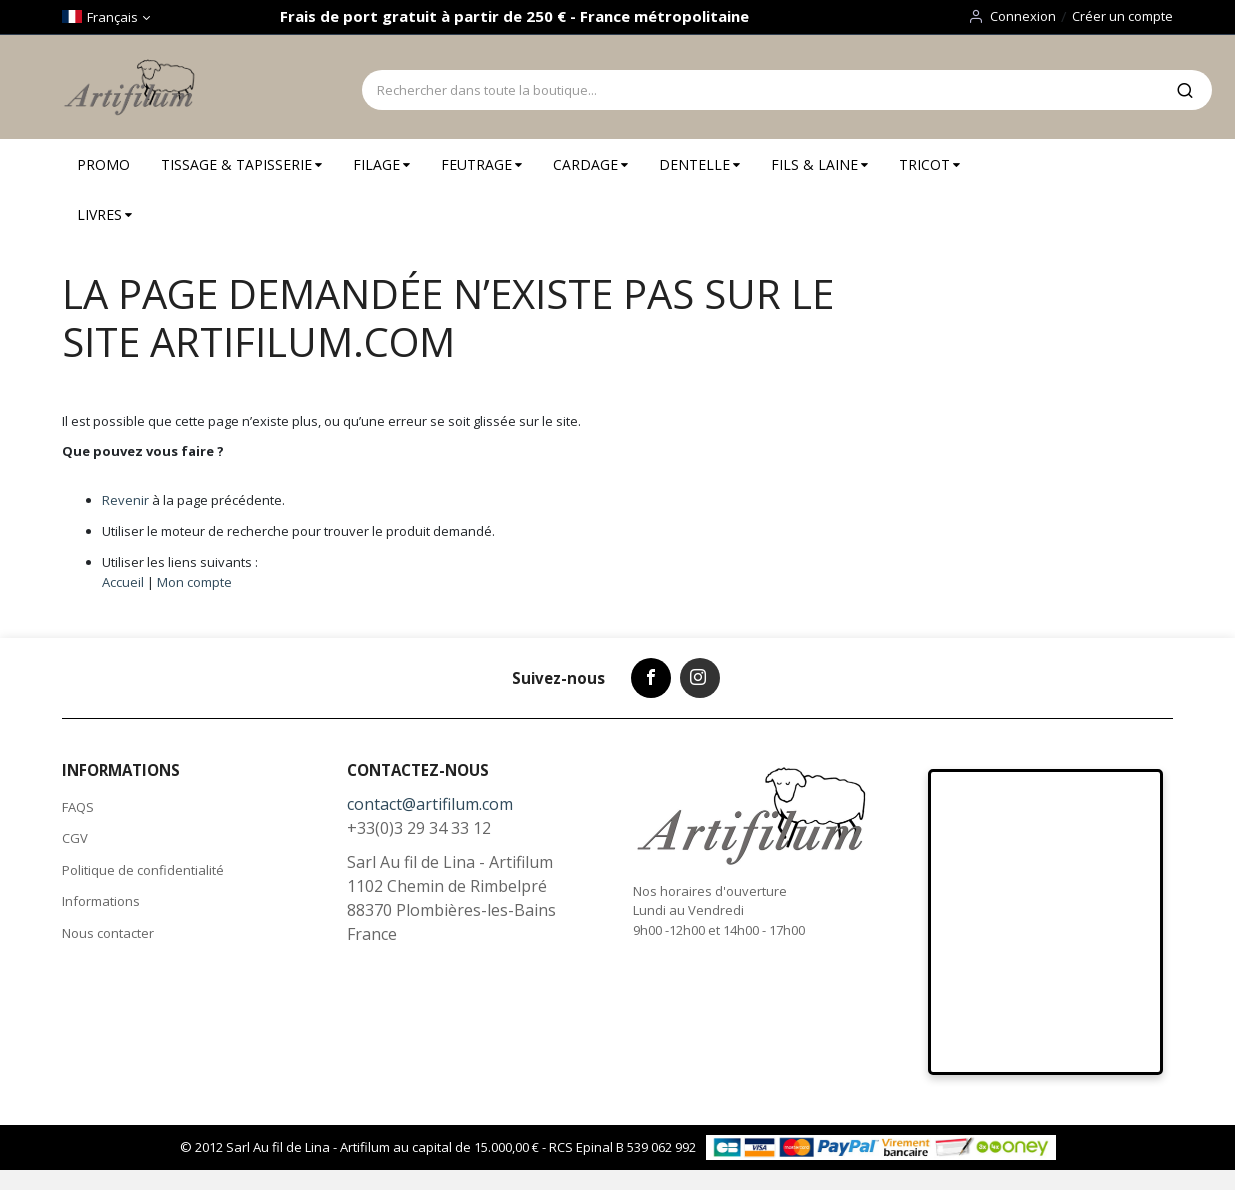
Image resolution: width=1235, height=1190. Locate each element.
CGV (75, 838)
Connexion (1023, 16)
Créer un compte (1122, 16)
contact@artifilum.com (430, 804)
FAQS (78, 807)
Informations (101, 901)
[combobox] (760, 90)
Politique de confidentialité (143, 870)
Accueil (123, 582)
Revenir (125, 500)
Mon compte (194, 582)
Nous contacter (108, 933)
